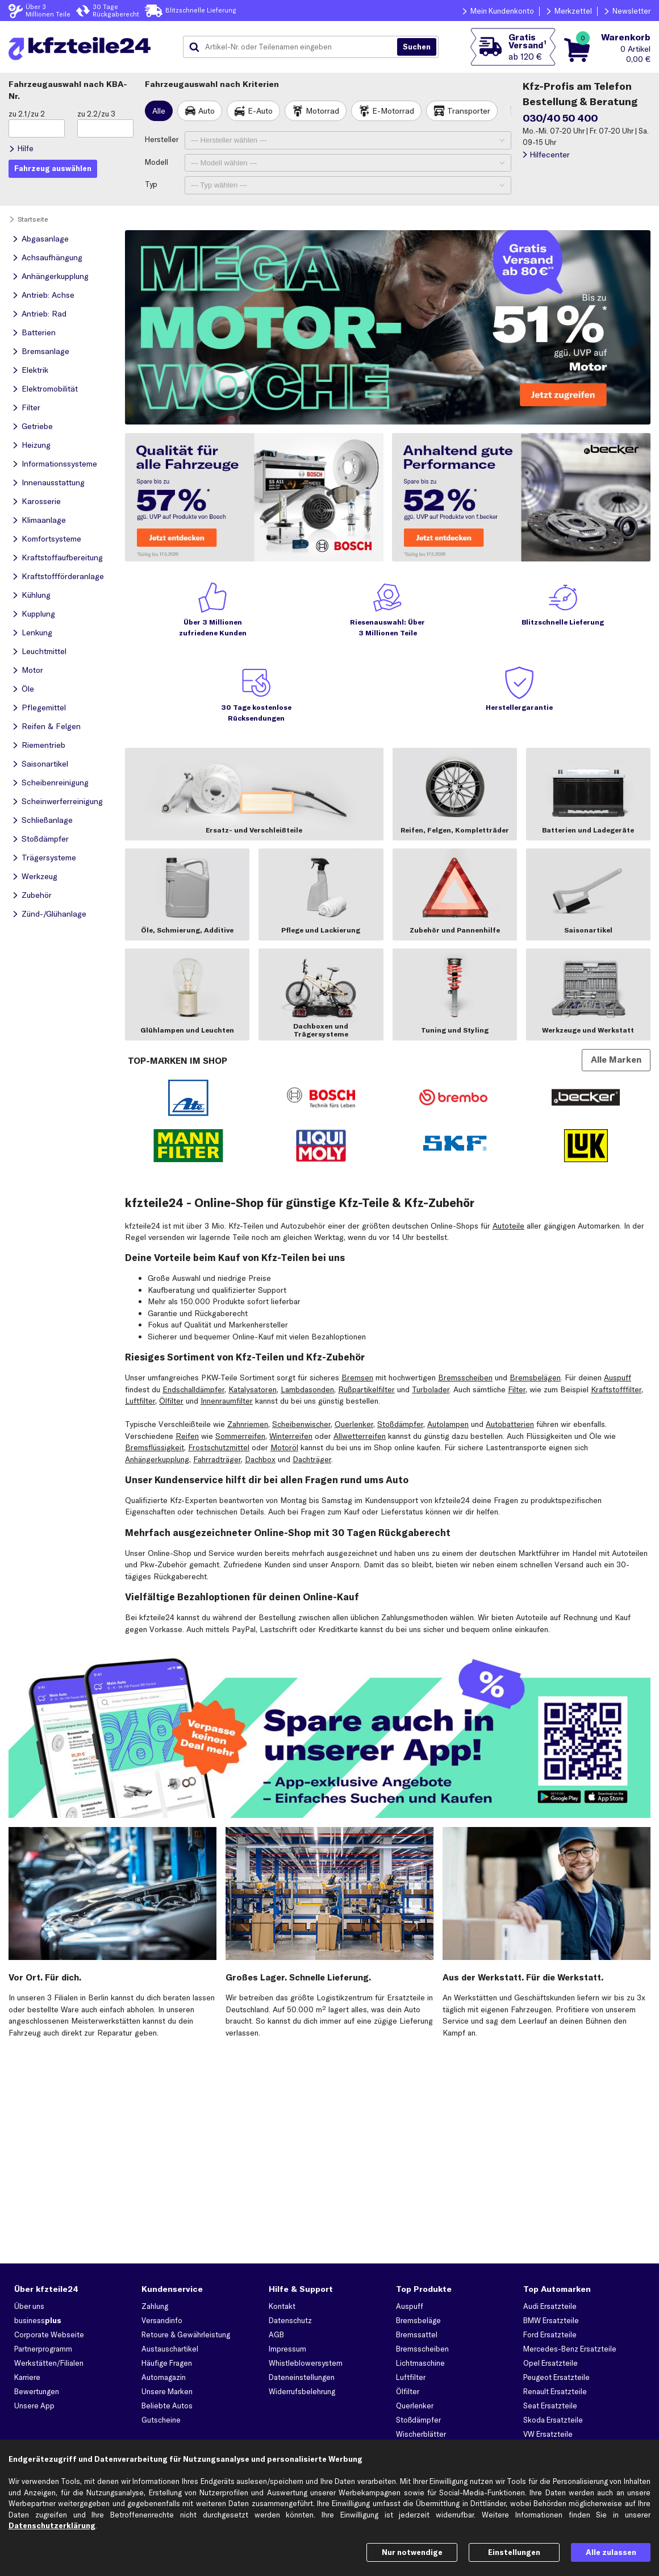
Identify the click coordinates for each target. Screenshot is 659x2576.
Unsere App (34, 2405)
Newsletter (631, 10)
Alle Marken (616, 1059)
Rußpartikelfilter (366, 1389)
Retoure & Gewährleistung (185, 2334)
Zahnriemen (247, 1424)
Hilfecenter (549, 154)
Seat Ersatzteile (550, 2405)
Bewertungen (36, 2391)
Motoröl (284, 1447)
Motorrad (322, 111)
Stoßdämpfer (400, 1424)
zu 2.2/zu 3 (96, 113)
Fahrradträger (217, 1459)
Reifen (187, 1436)
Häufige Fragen (166, 2362)
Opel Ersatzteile (550, 2362)
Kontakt (282, 2306)
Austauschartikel (169, 2348)
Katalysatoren (252, 1389)
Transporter (468, 111)
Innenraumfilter (227, 1401)
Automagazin (163, 2377)
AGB (276, 2334)
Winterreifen (290, 1436)
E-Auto (260, 111)
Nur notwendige (412, 2552)
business (37, 2320)
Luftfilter (140, 1401)
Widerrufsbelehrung (302, 2391)
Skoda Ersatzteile (553, 2419)
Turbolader (430, 1389)
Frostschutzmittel (218, 1447)
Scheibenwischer (301, 1424)
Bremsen (357, 1377)
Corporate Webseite (49, 2334)
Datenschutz (290, 2320)
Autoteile (508, 1226)
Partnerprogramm (43, 2348)
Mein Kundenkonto (502, 10)
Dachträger (312, 1459)
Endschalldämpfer (193, 1389)
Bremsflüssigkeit (154, 1447)
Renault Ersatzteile (555, 2391)
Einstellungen (514, 2552)
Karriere (27, 2377)
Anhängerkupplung (157, 1459)
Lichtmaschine (420, 2362)
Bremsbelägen (535, 1377)
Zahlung (154, 2306)
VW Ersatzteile (548, 2433)
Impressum (287, 2348)
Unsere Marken (167, 2391)
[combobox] (294, 47)
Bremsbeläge (418, 2320)
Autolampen (448, 1424)
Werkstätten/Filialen (49, 2362)
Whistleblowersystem (306, 2362)
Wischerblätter (421, 2433)
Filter (516, 1389)
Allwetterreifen (359, 1436)
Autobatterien (510, 1424)
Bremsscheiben (465, 1377)
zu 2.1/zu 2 (27, 113)
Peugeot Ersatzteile (556, 2377)
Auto (206, 111)
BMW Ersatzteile (551, 2320)
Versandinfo (161, 2320)
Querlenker (354, 1424)
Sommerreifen (240, 1436)
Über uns (29, 2306)
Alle (158, 111)
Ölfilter (171, 1401)
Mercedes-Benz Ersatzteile (569, 2348)
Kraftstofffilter (616, 1389)
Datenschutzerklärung (52, 2525)
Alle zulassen (611, 2552)
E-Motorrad (393, 111)
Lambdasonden (307, 1389)
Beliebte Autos (167, 2405)
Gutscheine (161, 2419)
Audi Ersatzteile (550, 2306)
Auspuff (617, 1377)
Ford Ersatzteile (550, 2334)
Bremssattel (416, 2334)
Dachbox (260, 1459)
